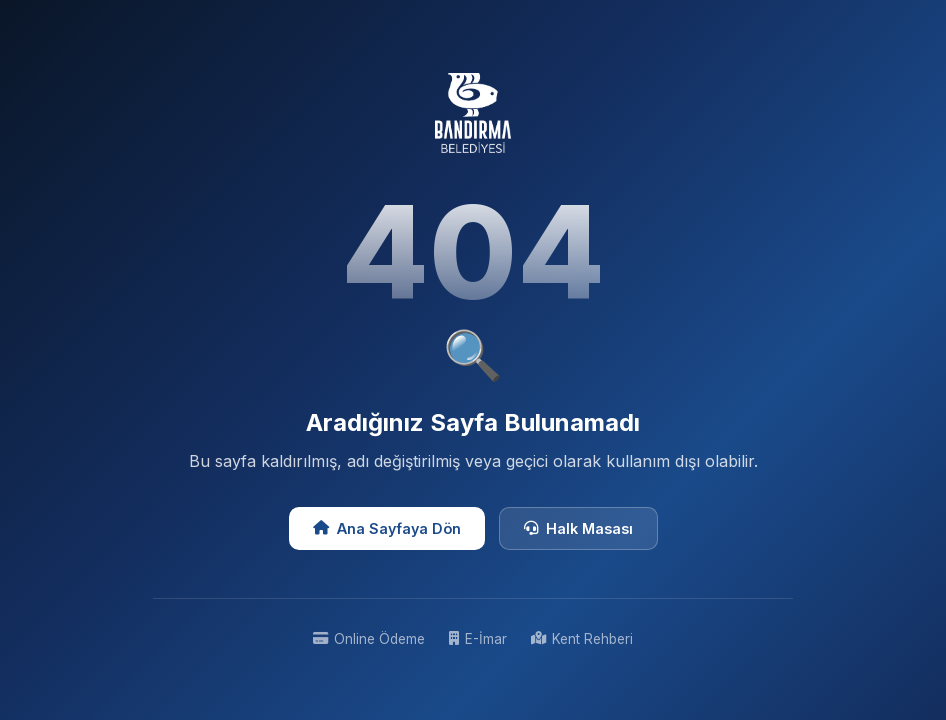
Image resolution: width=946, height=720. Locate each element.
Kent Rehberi (582, 639)
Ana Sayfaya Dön (387, 528)
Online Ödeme (369, 639)
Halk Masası (578, 528)
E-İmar (478, 639)
